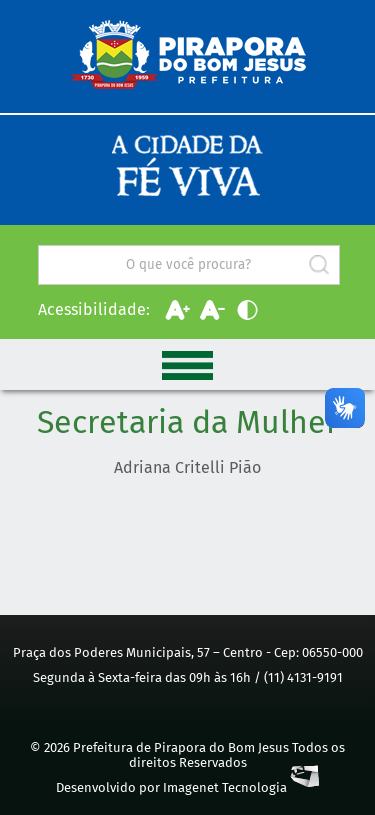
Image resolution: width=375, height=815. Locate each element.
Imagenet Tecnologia (241, 787)
